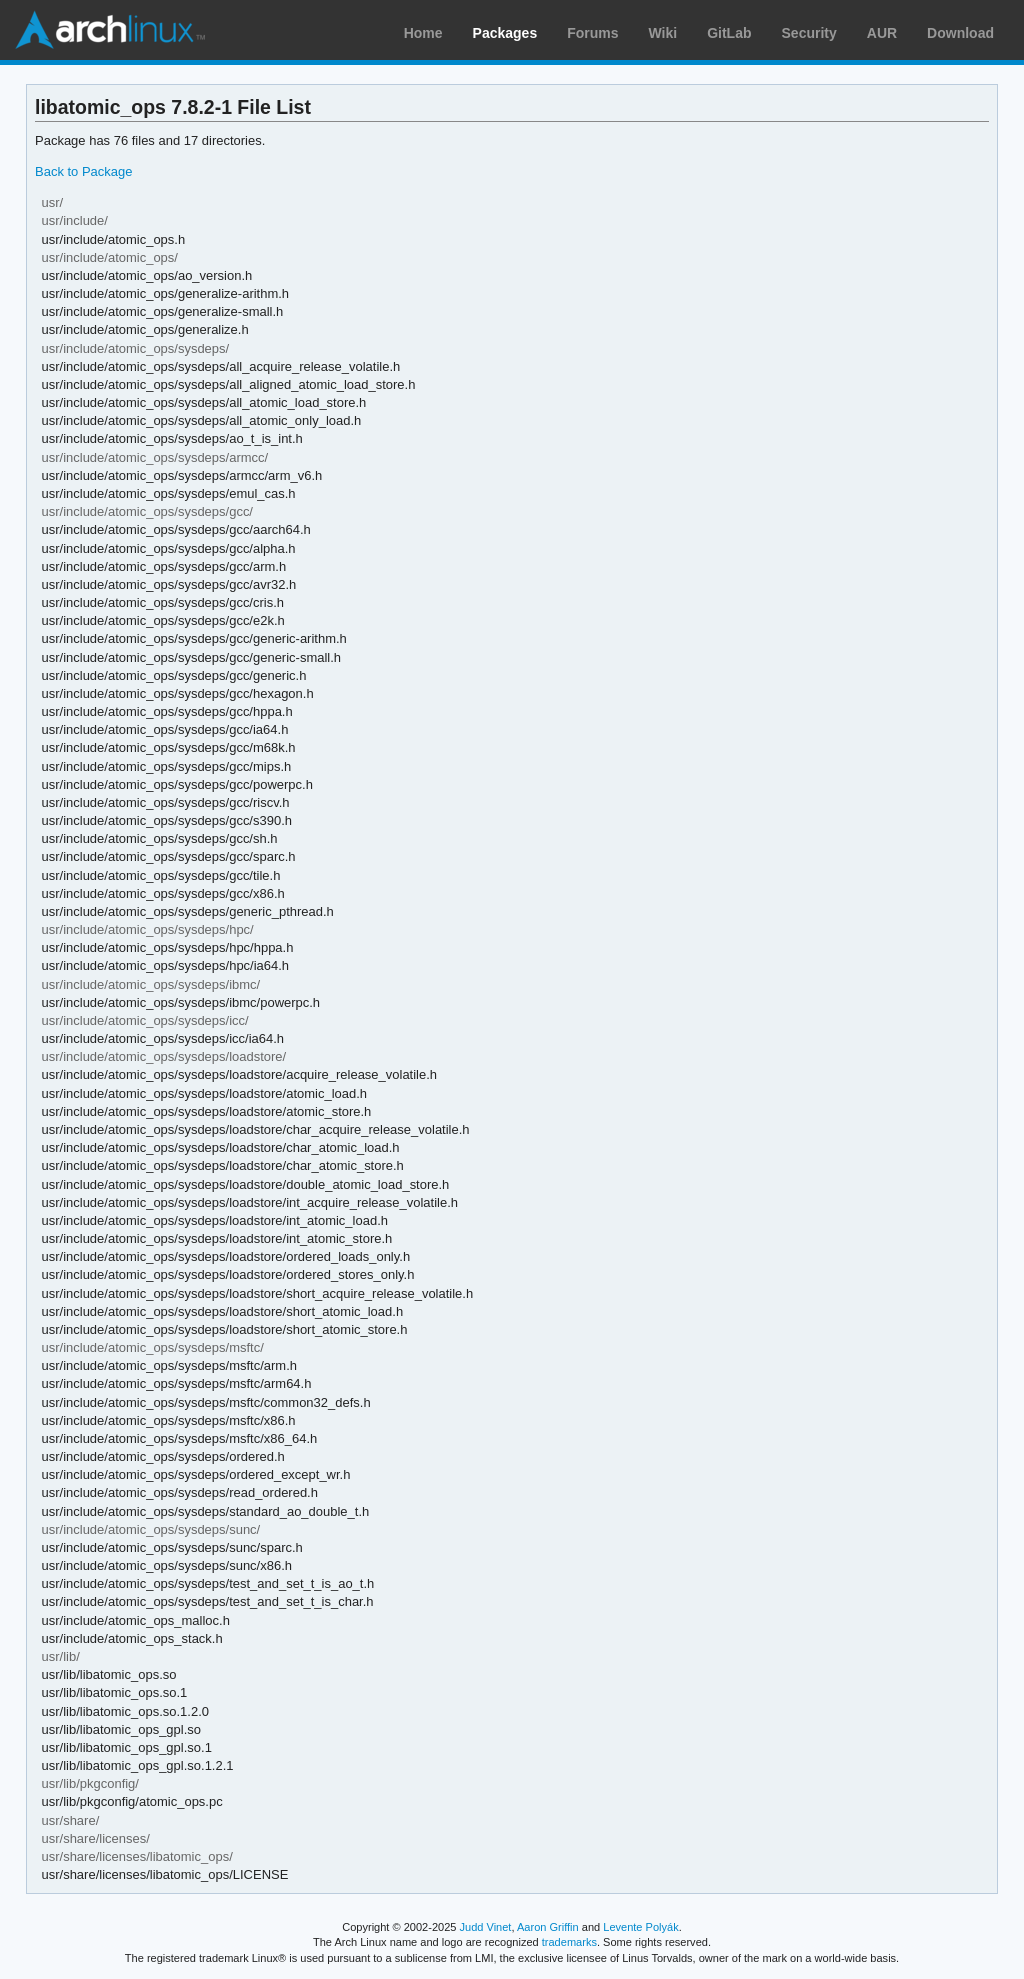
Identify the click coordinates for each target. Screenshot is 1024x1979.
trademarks (569, 1942)
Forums (592, 33)
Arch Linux (110, 30)
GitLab (729, 33)
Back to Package (83, 171)
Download (960, 33)
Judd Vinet (486, 1927)
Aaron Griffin (548, 1927)
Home (423, 33)
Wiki (663, 33)
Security (809, 33)
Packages (505, 33)
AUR (882, 33)
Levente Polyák (640, 1927)
